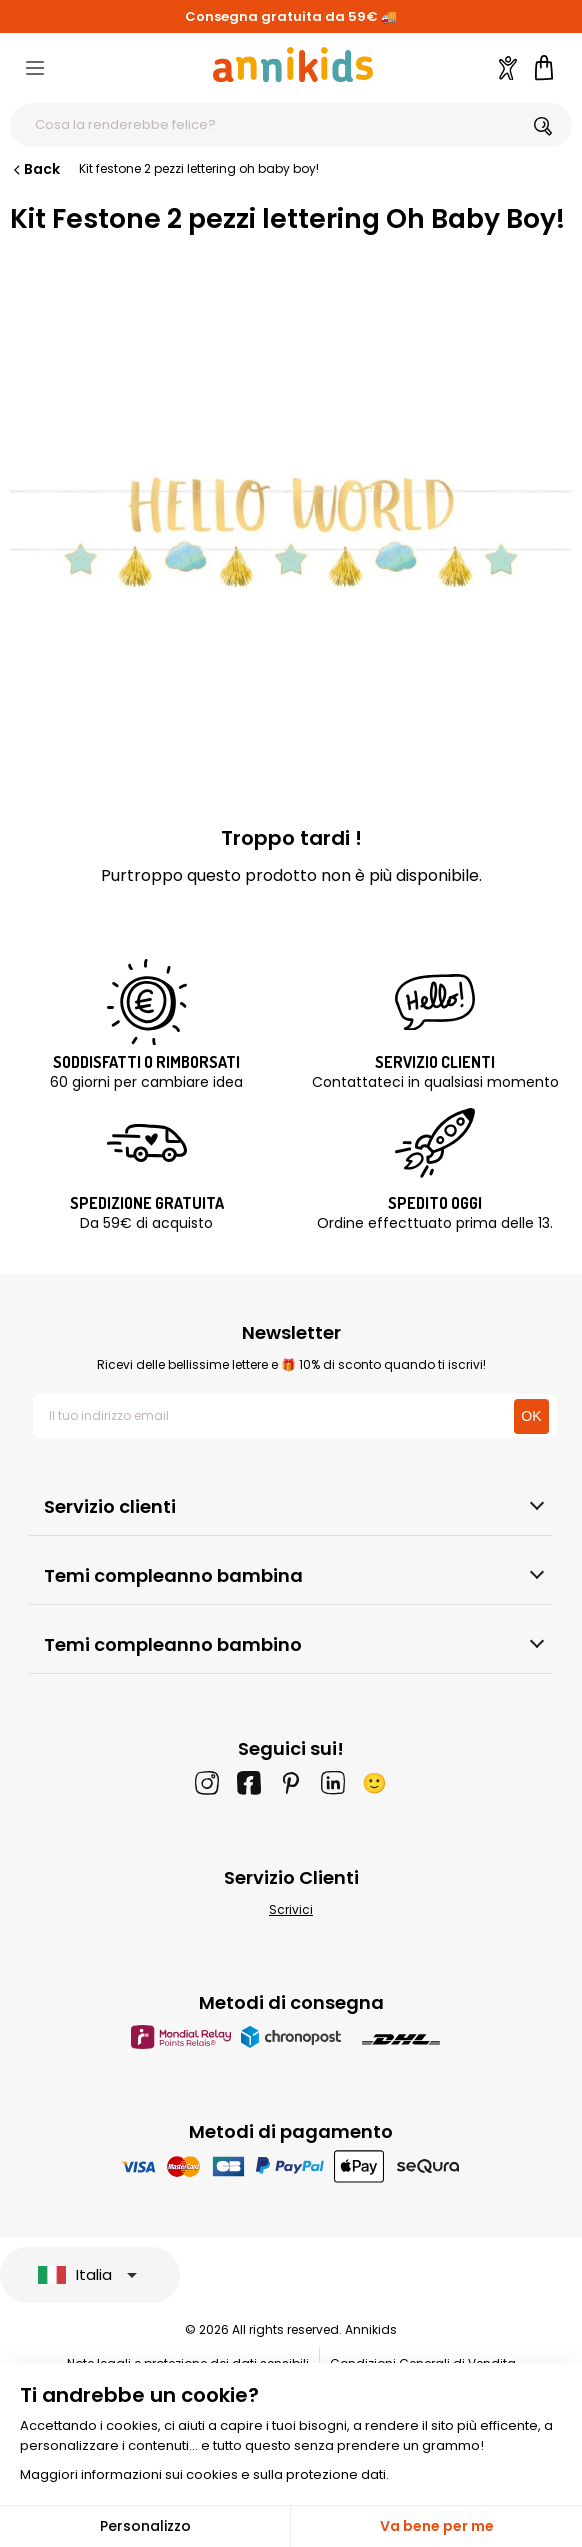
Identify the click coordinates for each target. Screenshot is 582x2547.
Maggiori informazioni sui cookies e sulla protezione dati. (204, 2474)
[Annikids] (293, 64)
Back (35, 169)
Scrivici (291, 1909)
